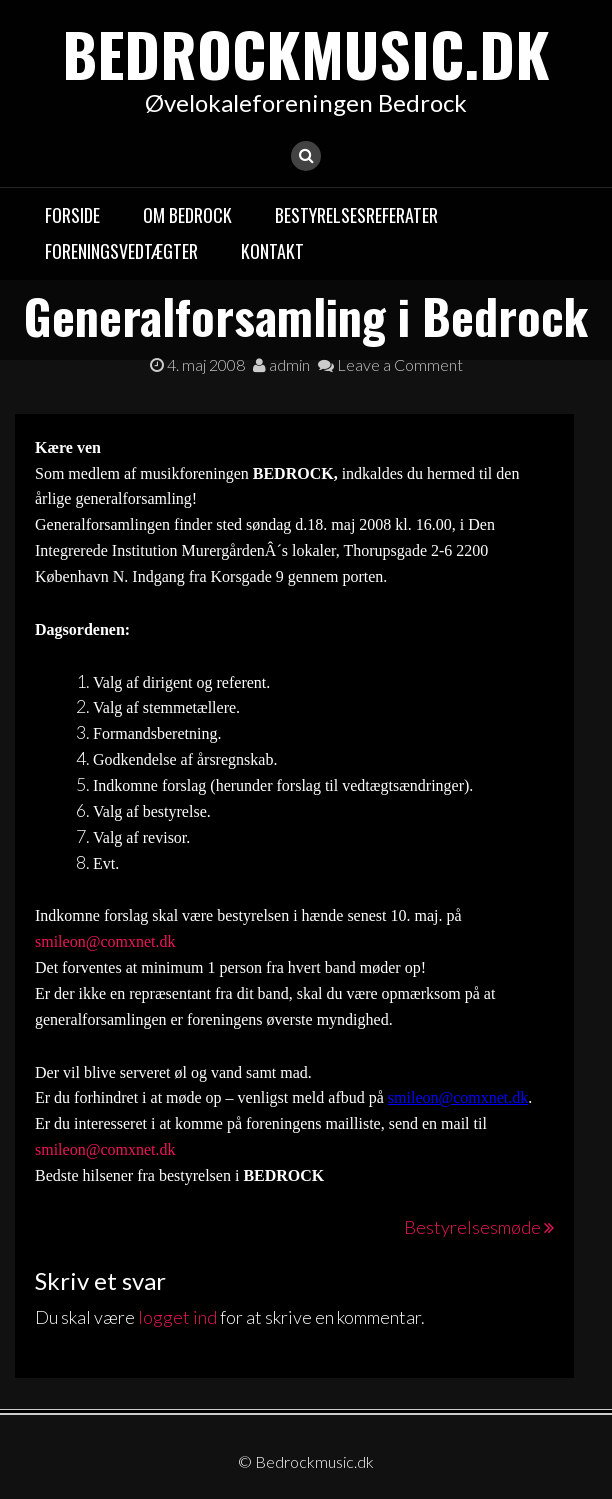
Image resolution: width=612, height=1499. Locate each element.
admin (281, 364)
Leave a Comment (390, 364)
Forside (72, 215)
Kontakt (272, 251)
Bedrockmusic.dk (306, 52)
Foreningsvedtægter (121, 251)
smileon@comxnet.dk (105, 941)
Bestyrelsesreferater (356, 215)
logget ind (177, 1317)
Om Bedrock (187, 215)
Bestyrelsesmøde (472, 1227)
